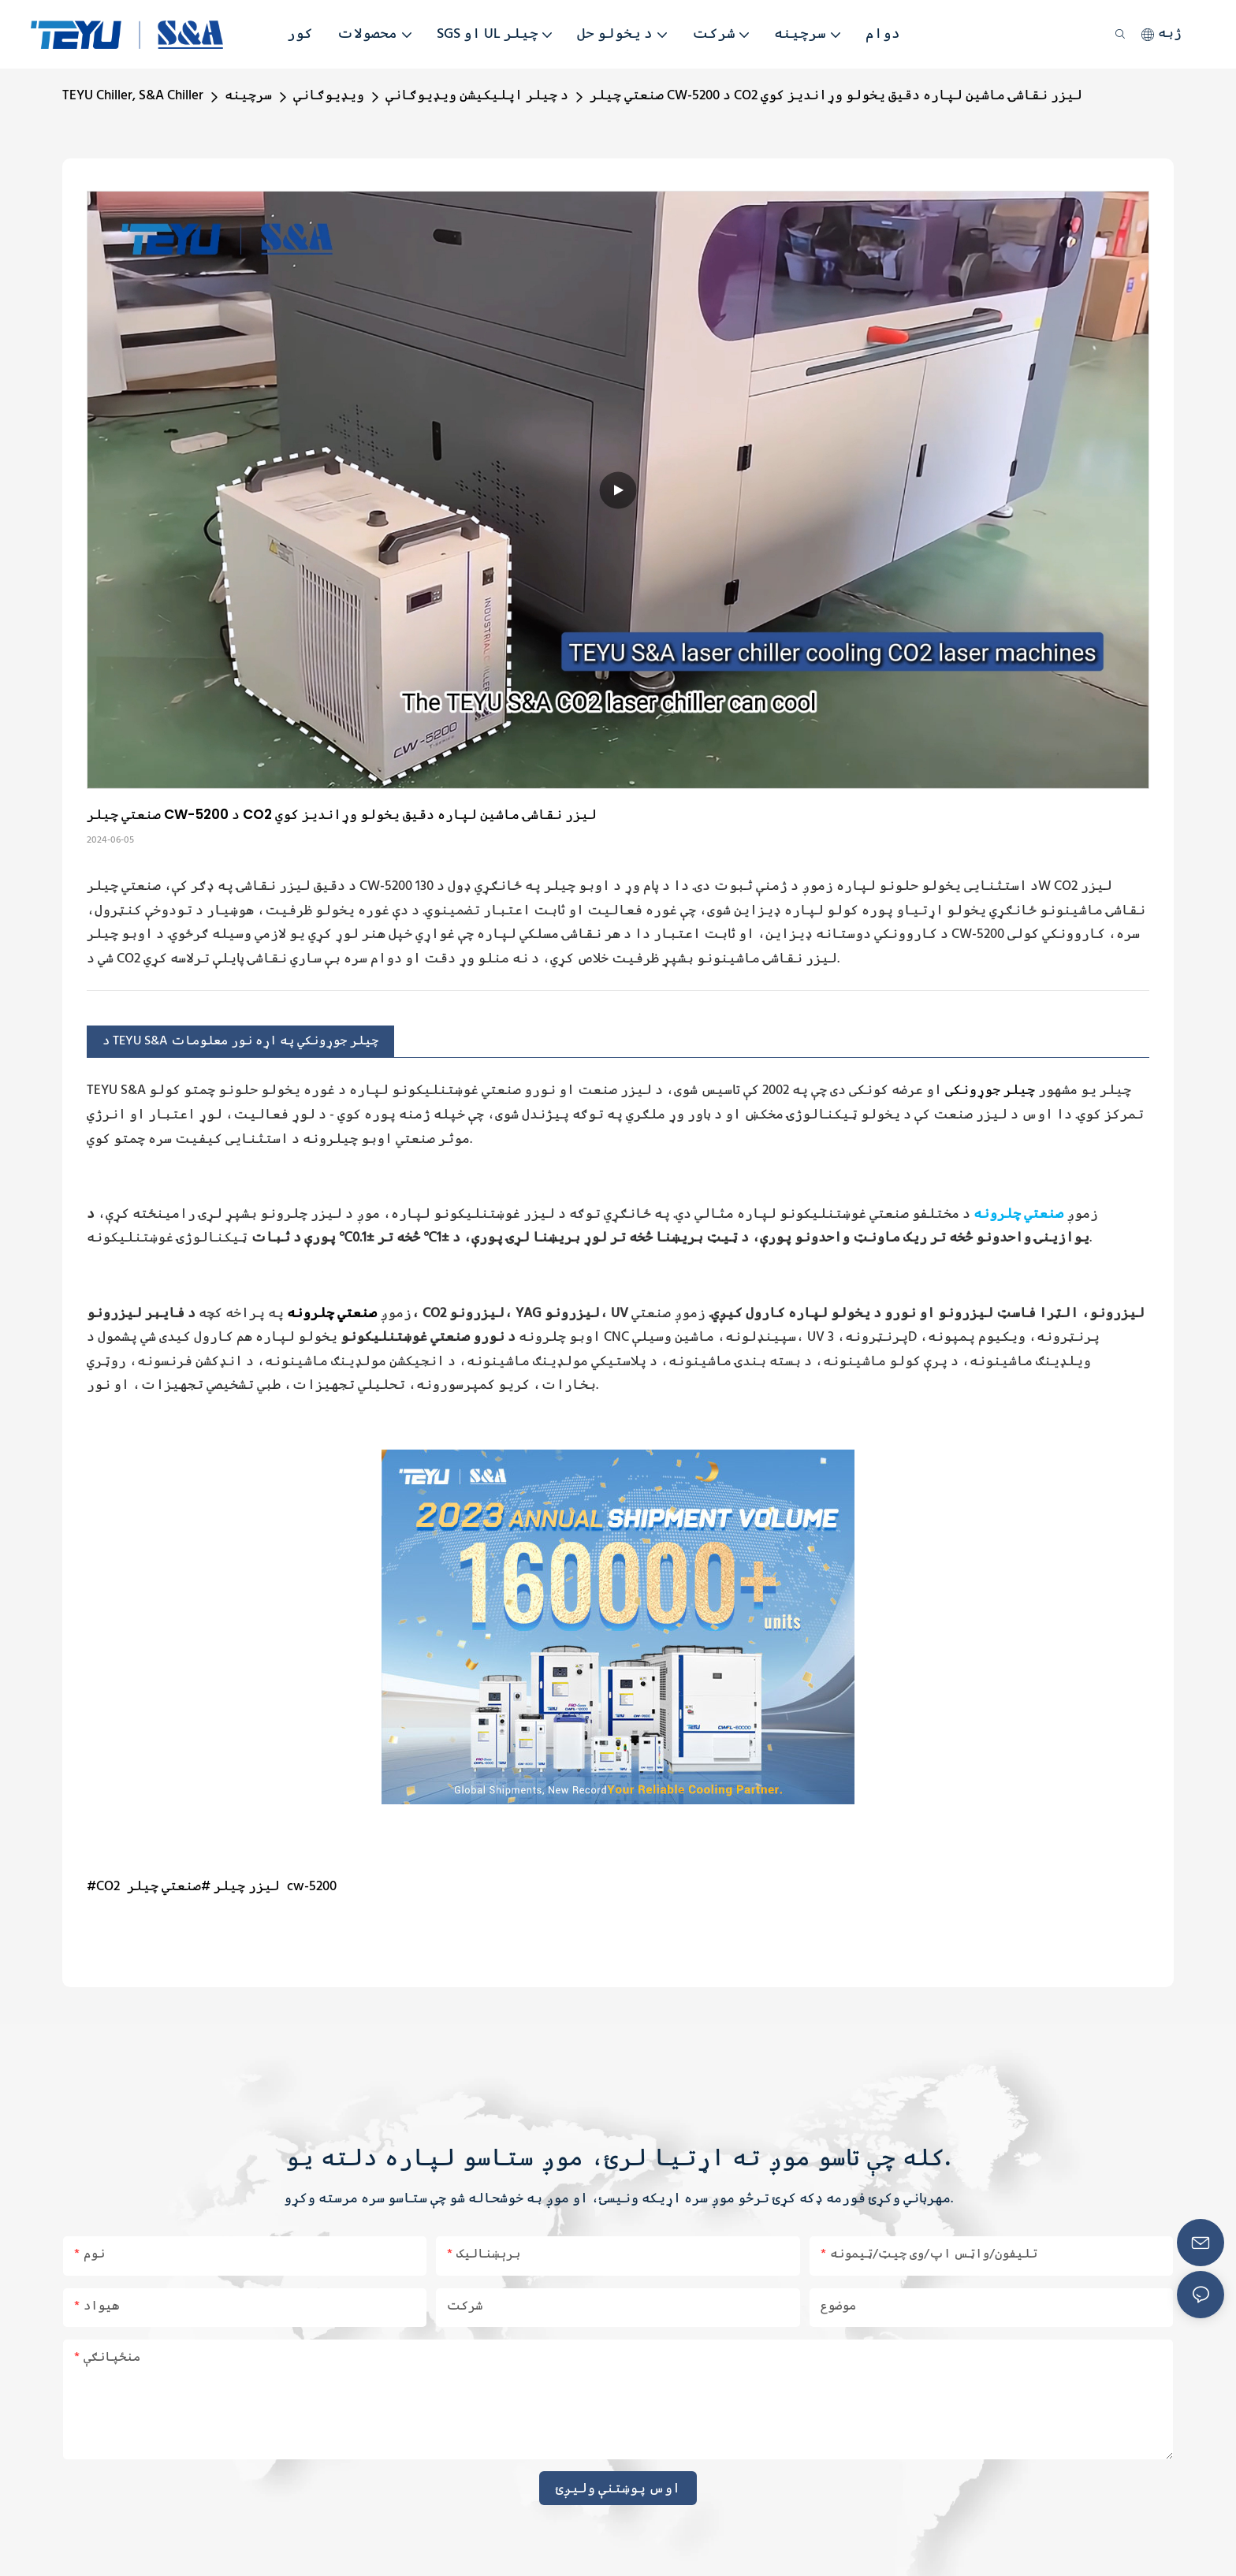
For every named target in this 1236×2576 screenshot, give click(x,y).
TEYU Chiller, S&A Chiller (132, 95)
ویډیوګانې (328, 95)
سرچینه (248, 95)
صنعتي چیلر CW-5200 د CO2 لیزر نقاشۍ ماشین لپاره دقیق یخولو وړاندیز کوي (836, 95)
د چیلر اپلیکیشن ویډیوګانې (476, 95)
